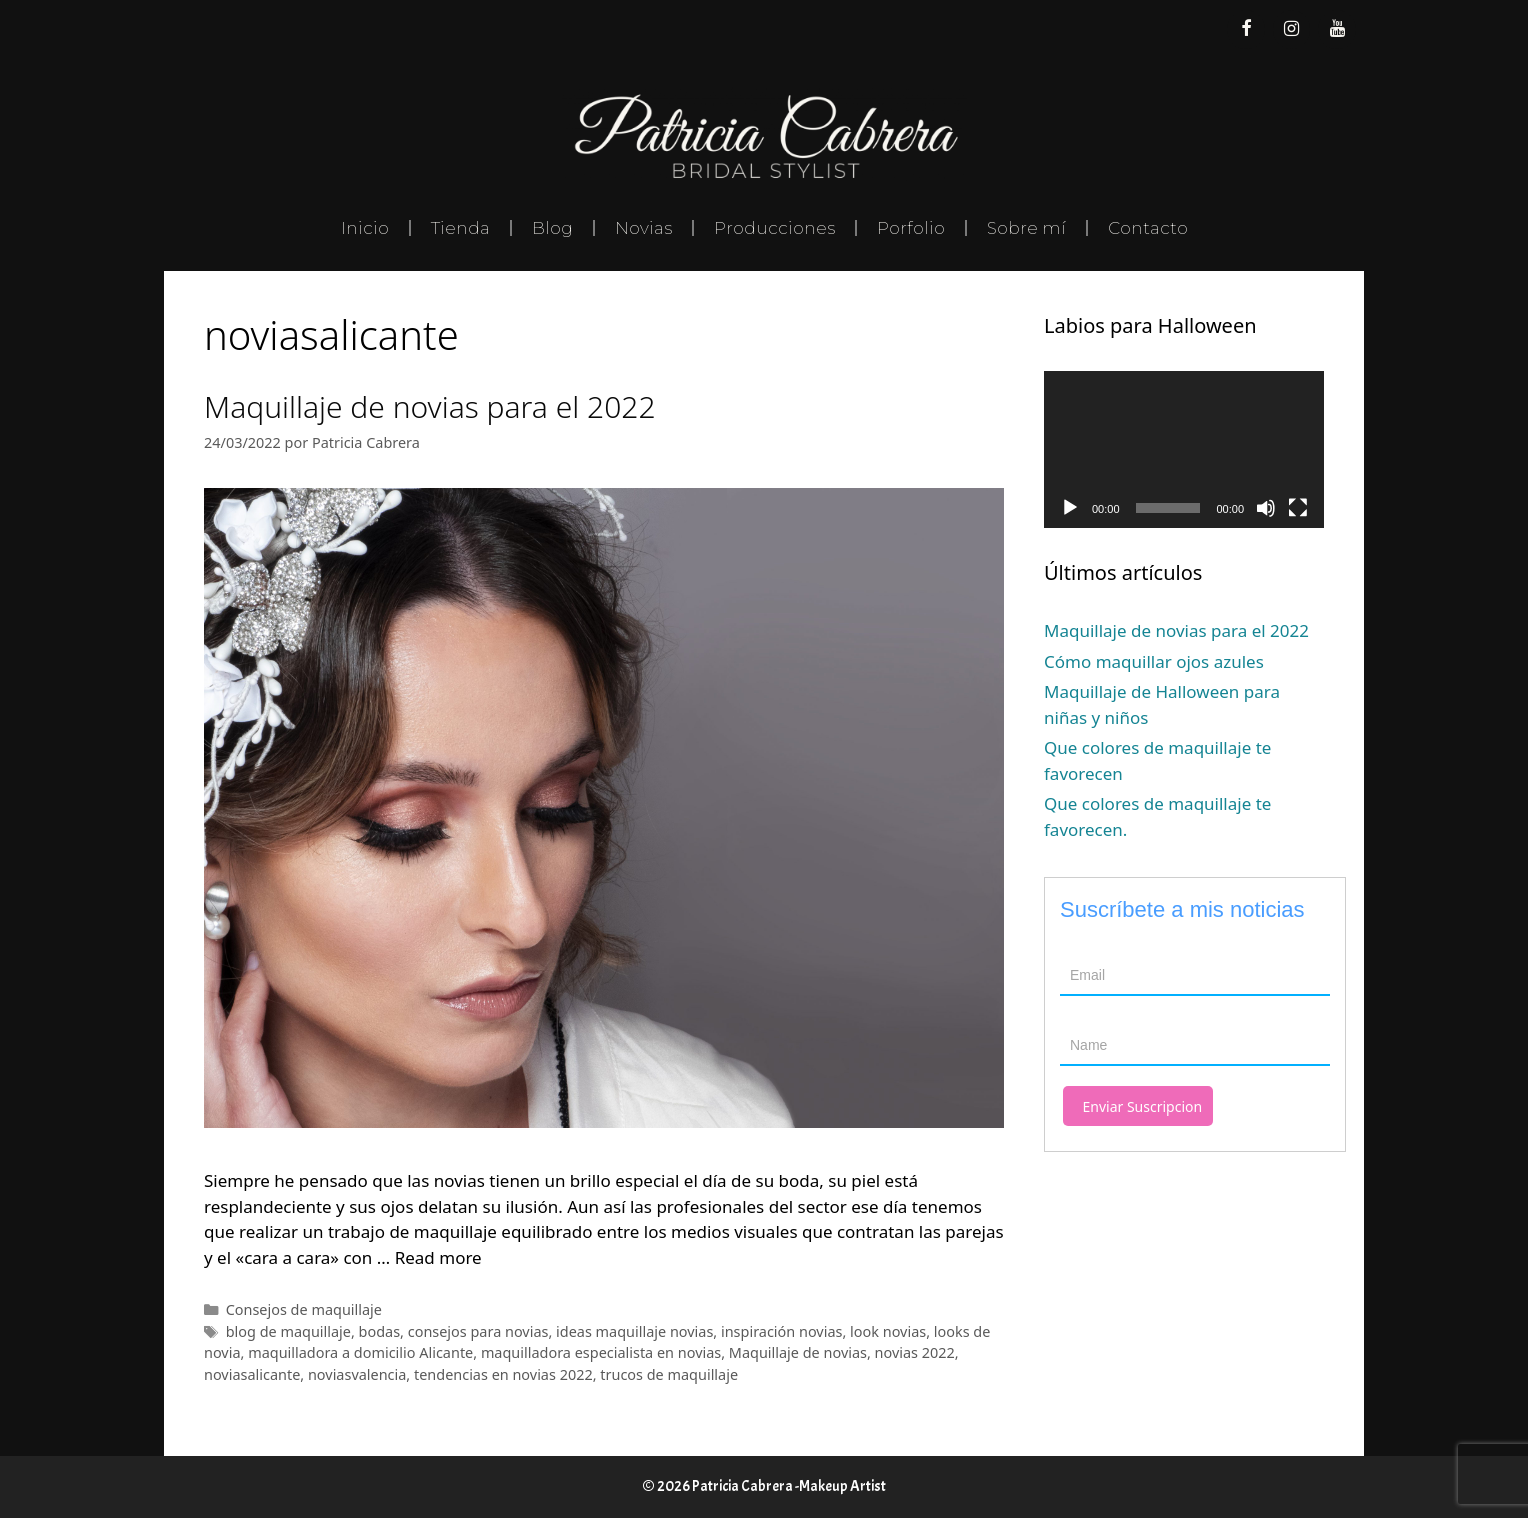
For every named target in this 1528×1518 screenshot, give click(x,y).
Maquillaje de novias (798, 1352)
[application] (1184, 450)
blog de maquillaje (288, 1331)
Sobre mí (1026, 228)
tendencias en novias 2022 (503, 1374)
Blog (552, 228)
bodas (380, 1331)
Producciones (774, 228)
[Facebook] (1246, 29)
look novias (888, 1331)
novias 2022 (915, 1352)
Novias (643, 228)
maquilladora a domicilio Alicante (360, 1352)
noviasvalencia (357, 1374)
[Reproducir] (1070, 508)
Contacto (1148, 228)
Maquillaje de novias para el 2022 (430, 406)
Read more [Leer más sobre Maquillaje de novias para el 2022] (438, 1257)
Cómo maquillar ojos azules (1154, 661)
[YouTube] (1337, 29)
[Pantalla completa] (1298, 508)
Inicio (365, 228)
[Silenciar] (1266, 508)
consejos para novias (478, 1331)
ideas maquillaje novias (634, 1331)
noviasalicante (252, 1374)
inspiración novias (781, 1331)
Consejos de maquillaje (304, 1309)
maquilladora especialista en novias (601, 1352)
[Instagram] (1292, 29)
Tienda (460, 228)
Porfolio (911, 228)
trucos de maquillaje (669, 1374)
